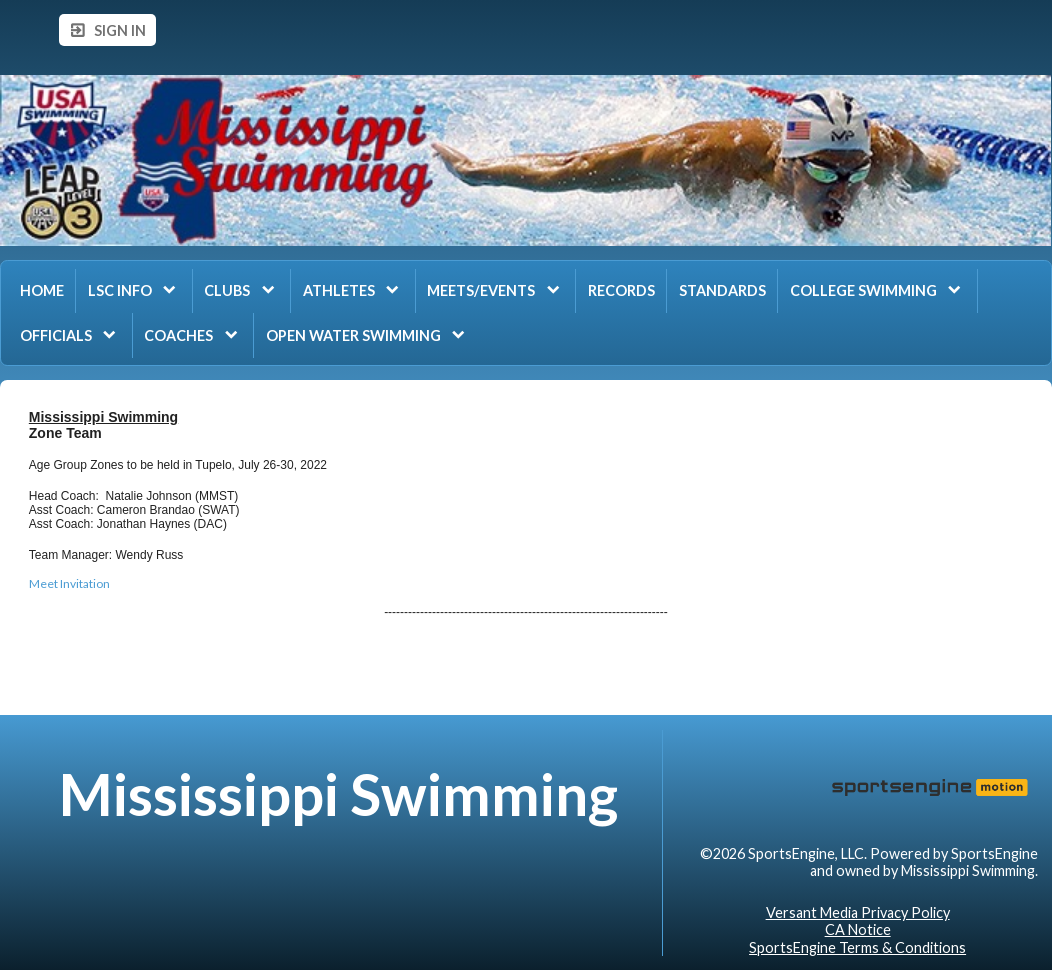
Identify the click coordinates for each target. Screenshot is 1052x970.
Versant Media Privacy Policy (858, 912)
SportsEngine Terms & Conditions (857, 947)
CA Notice (858, 929)
